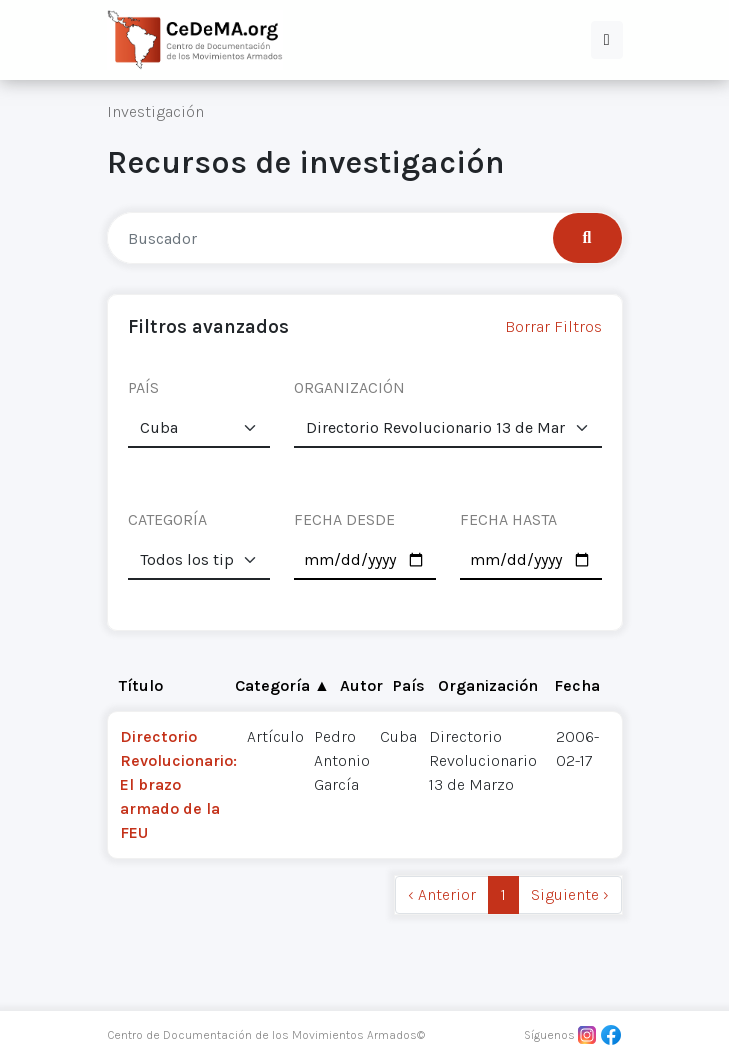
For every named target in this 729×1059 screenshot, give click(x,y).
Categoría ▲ (282, 685)
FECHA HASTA (508, 519)
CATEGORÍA (167, 519)
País (409, 685)
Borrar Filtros (553, 326)
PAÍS (143, 387)
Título (141, 685)
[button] (607, 40)
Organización (488, 685)
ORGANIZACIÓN (349, 387)
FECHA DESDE (344, 519)
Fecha (577, 685)
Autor (361, 685)
